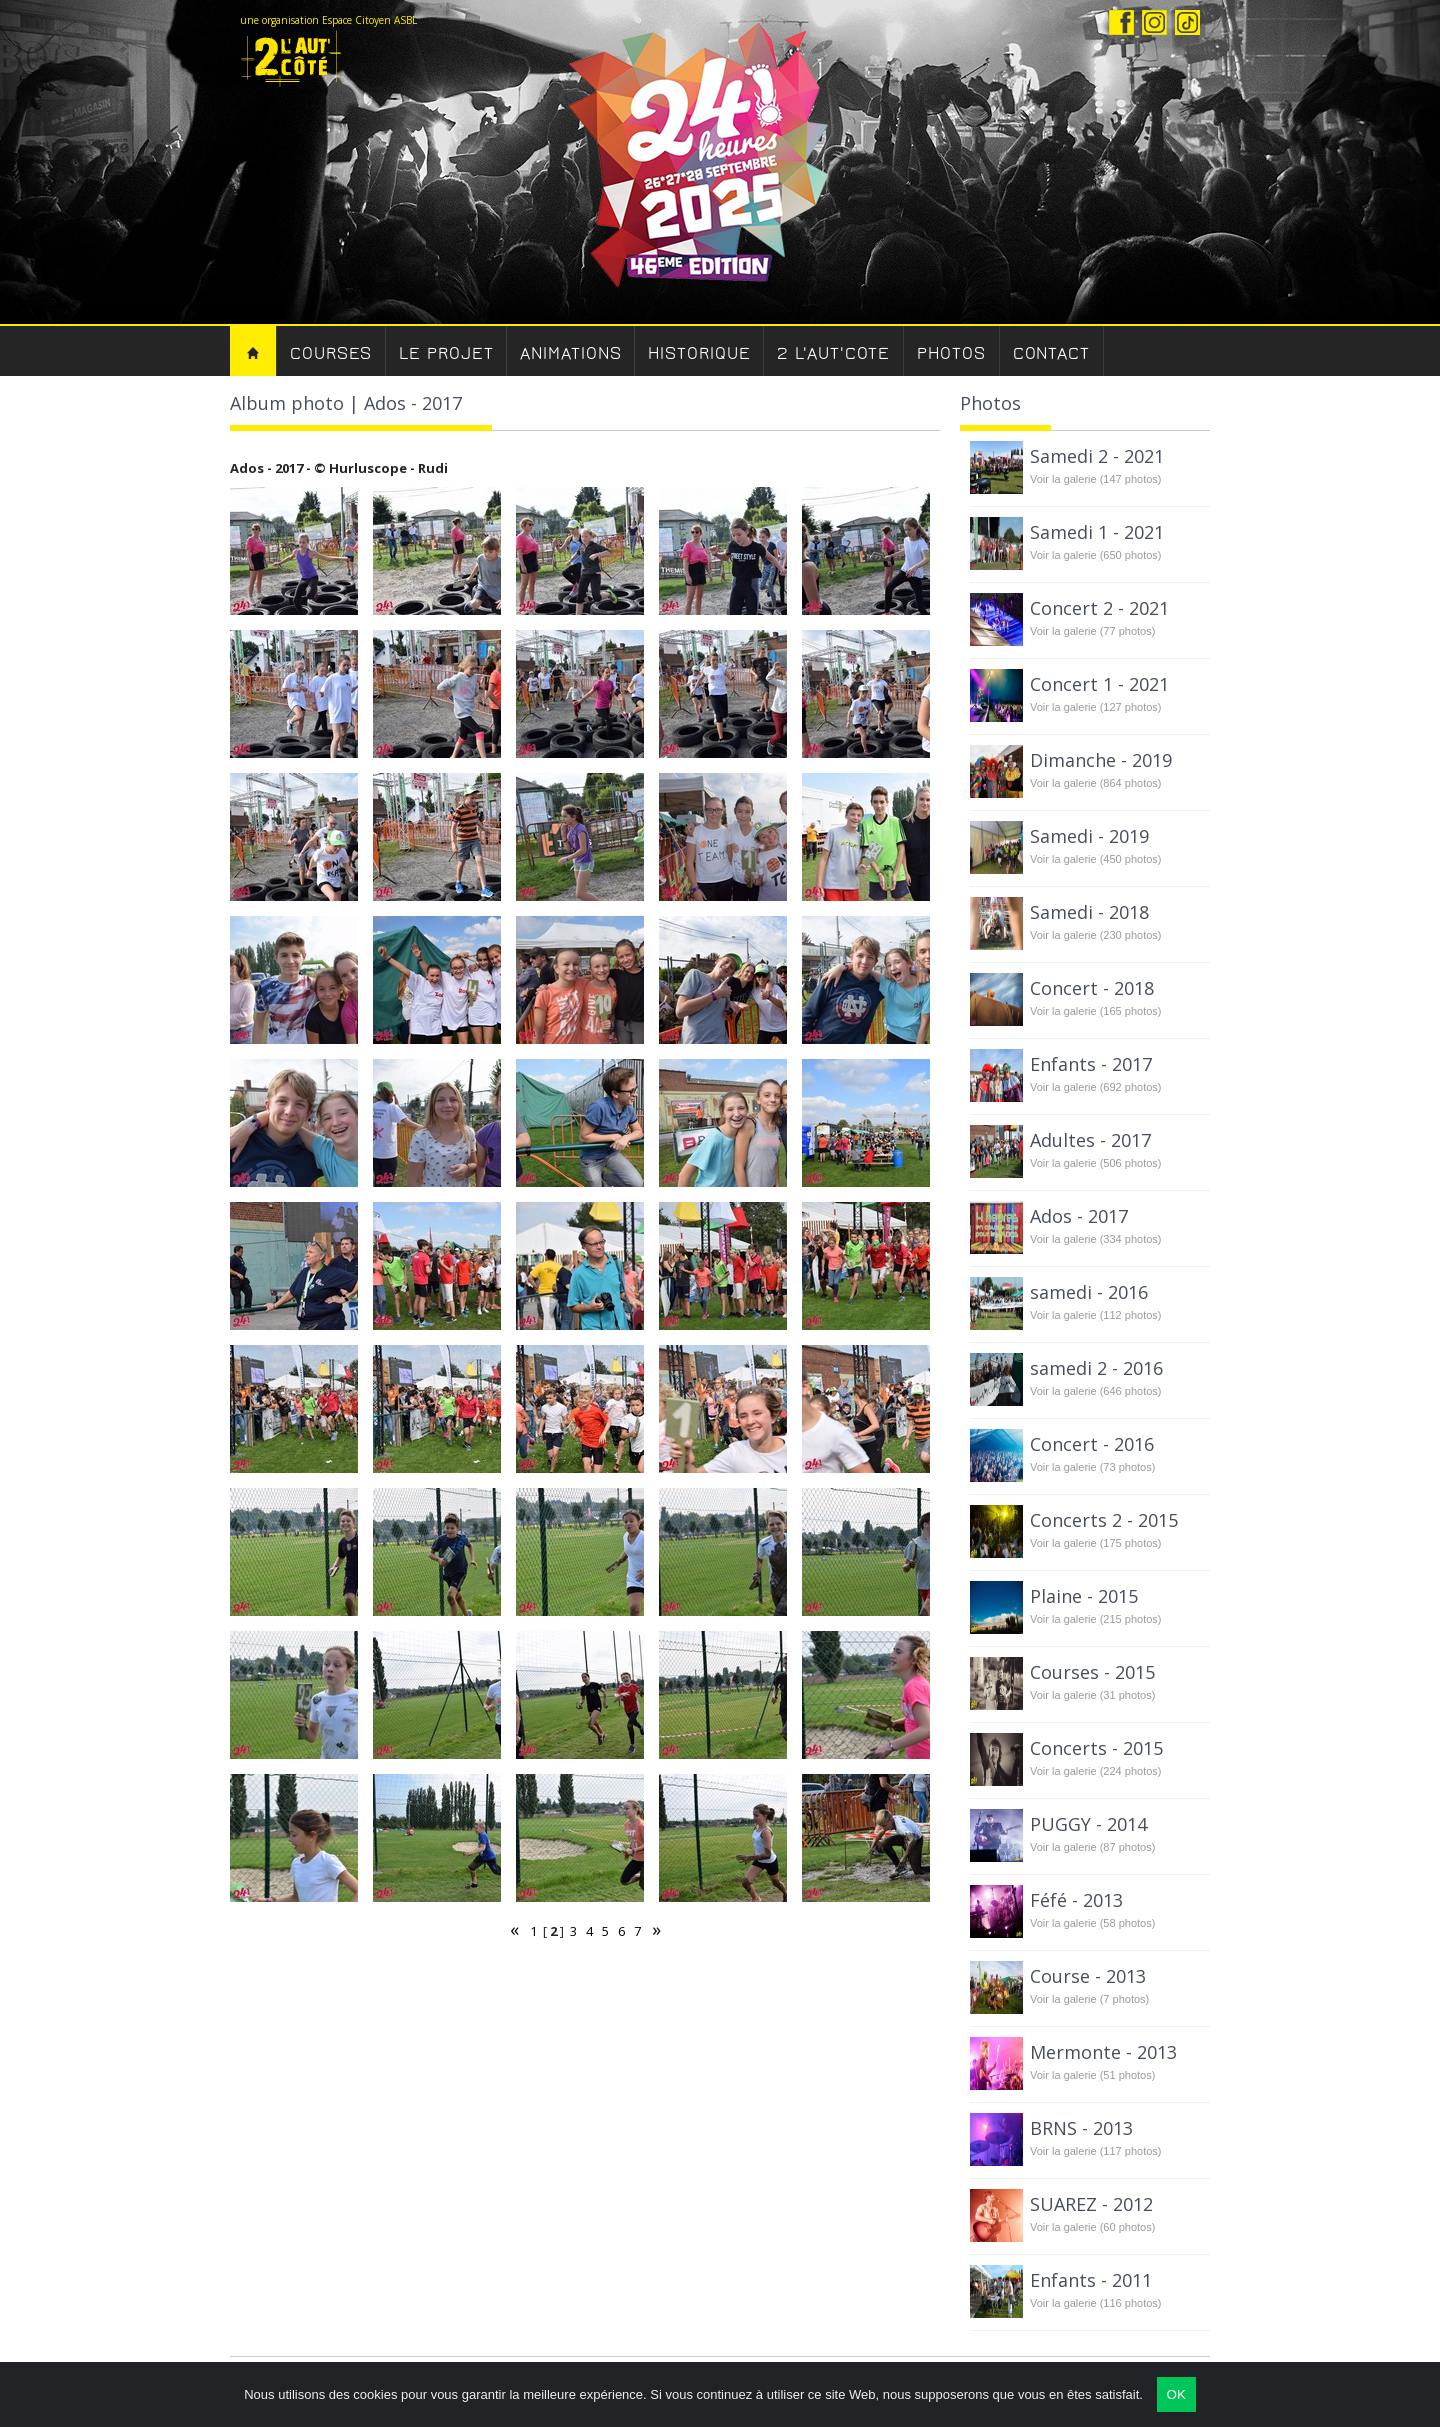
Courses (331, 353)
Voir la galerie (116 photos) (1095, 2303)
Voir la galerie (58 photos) (1092, 1923)
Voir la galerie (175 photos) (1095, 1543)
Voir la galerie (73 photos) (1092, 1467)
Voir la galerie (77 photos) (1092, 631)
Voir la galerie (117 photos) (1095, 2151)
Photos (951, 353)
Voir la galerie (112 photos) (1095, 1315)
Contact (1051, 353)
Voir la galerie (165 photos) (1095, 1011)
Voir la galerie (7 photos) (1089, 1999)
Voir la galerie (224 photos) (1095, 1771)
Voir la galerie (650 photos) (1095, 555)
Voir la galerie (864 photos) (1095, 783)
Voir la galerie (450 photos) (1095, 859)
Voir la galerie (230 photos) (1095, 935)
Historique (699, 353)
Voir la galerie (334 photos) (1095, 1239)
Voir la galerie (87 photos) (1092, 1847)
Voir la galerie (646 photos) (1095, 1391)
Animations (570, 353)
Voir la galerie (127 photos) (1095, 707)
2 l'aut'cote (833, 353)
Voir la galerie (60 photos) (1092, 2227)
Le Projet (446, 353)
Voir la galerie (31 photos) (1092, 1695)
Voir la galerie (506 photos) (1095, 1163)
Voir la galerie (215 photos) (1095, 1619)
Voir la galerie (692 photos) (1095, 1087)
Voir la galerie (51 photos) (1092, 2075)
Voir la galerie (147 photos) (1095, 479)
